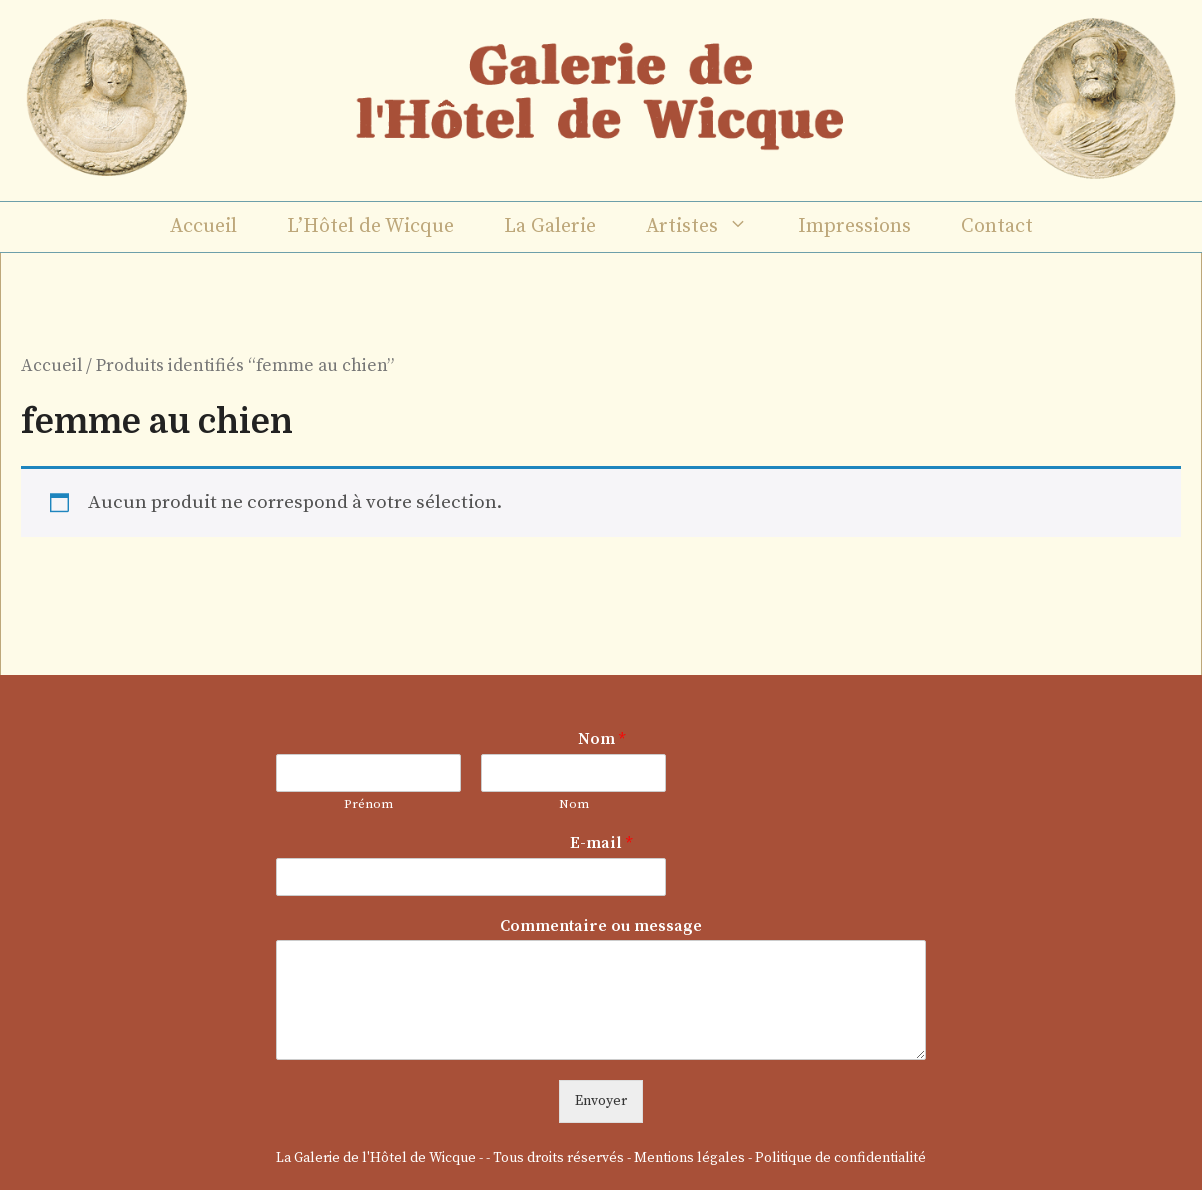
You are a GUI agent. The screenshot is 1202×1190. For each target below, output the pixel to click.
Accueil (203, 226)
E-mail (601, 843)
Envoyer (601, 1101)
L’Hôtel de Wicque (370, 226)
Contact (997, 226)
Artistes (709, 227)
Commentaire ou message (601, 926)
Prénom (368, 804)
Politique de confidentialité (840, 1158)
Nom (601, 739)
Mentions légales (689, 1158)
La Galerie (550, 226)
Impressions (854, 226)
